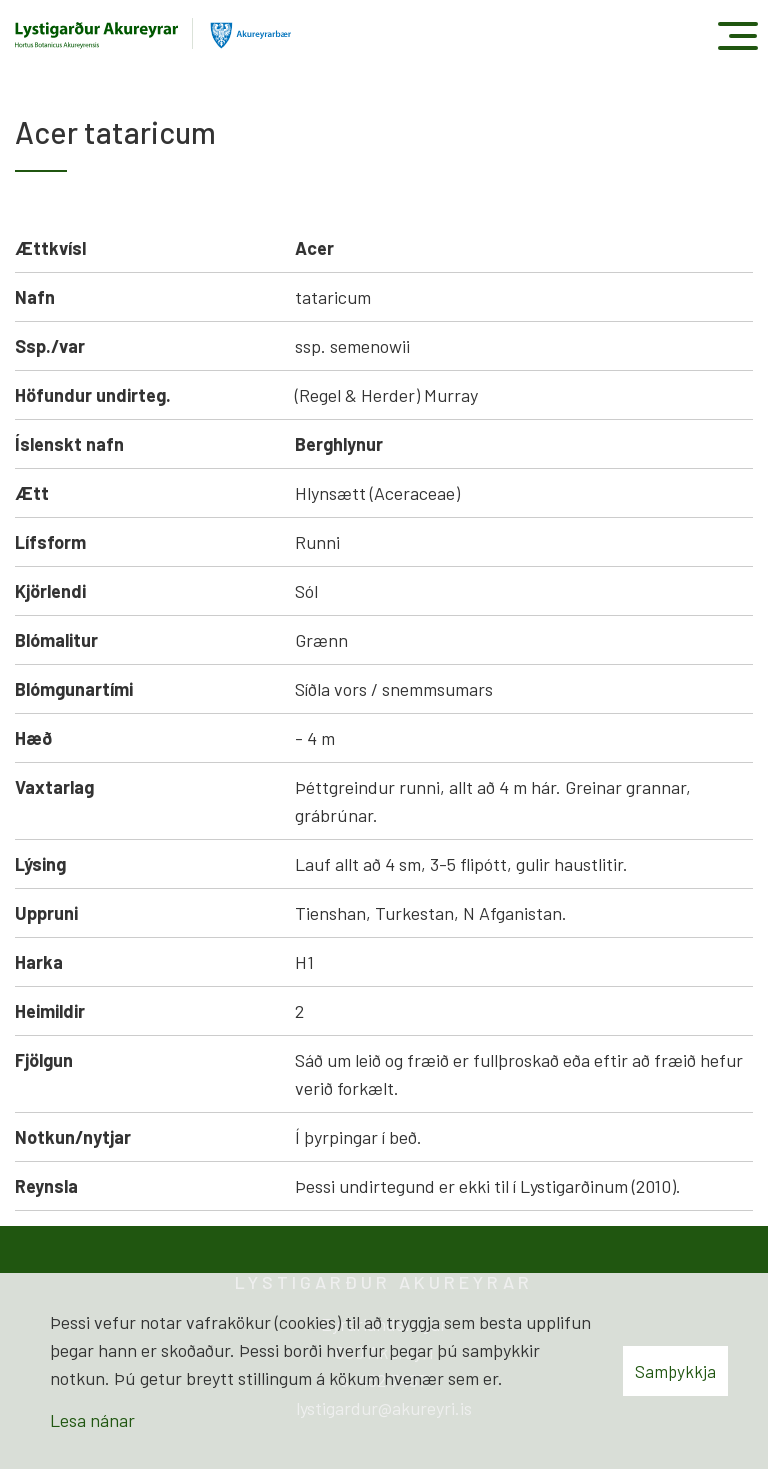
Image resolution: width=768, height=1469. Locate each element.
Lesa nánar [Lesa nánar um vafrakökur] (92, 1420)
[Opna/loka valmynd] (737, 35)
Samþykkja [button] (675, 1371)
